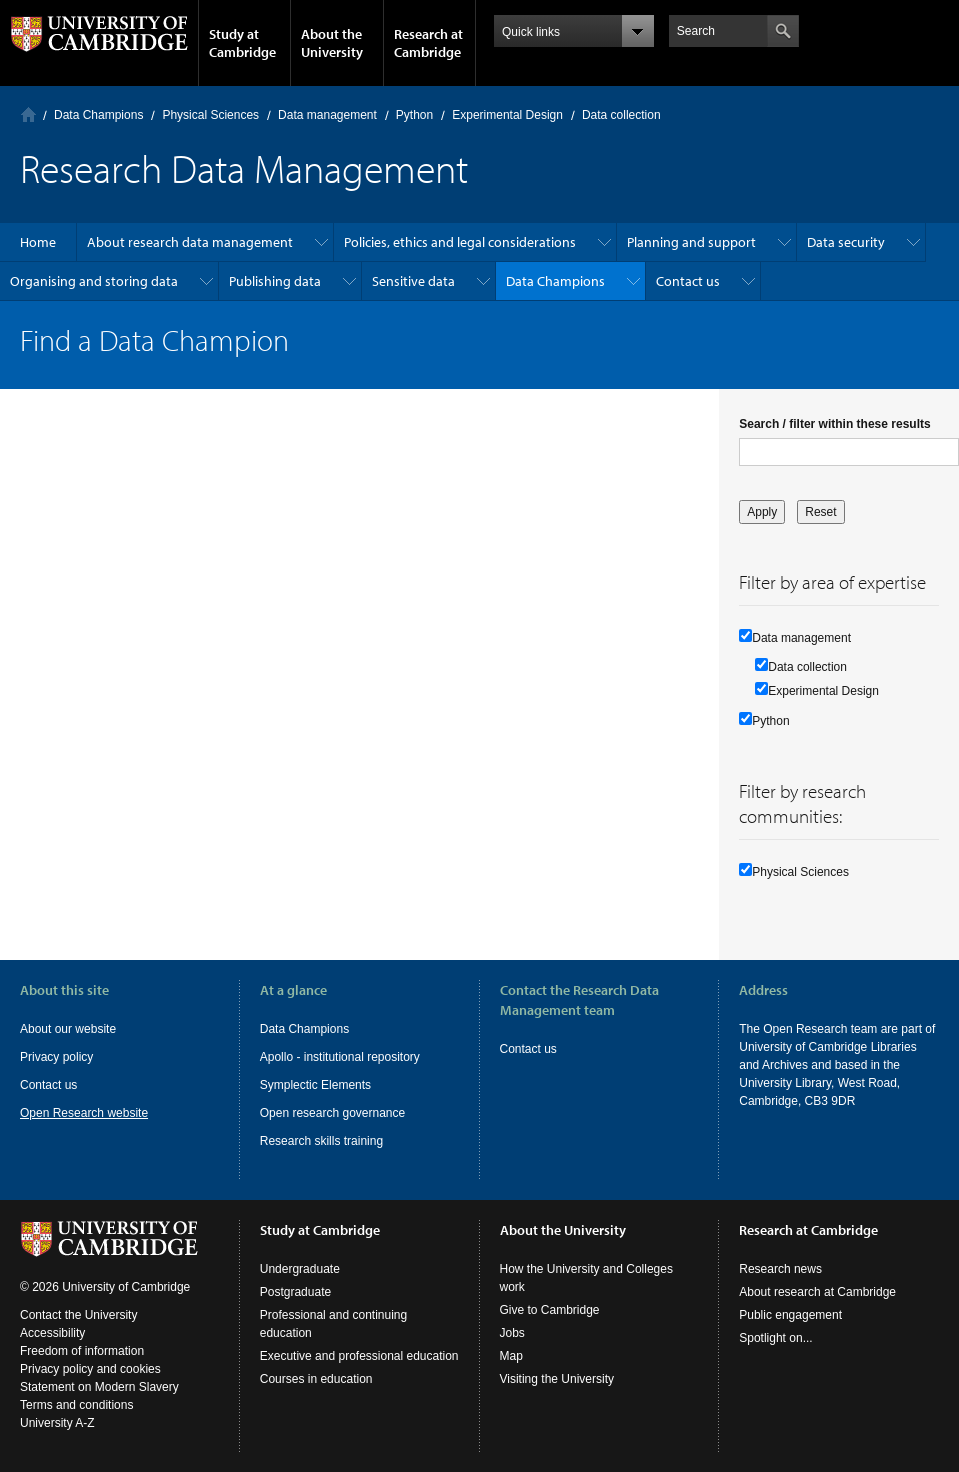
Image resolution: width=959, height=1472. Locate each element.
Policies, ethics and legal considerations (460, 242)
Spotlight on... (775, 1338)
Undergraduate (300, 1269)
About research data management (190, 242)
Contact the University (78, 1315)
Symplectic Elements (315, 1085)
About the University (332, 43)
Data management (327, 115)
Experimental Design (507, 115)
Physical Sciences (210, 115)
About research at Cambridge (817, 1292)
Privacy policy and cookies (90, 1369)
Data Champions (98, 115)
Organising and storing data (94, 281)
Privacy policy (56, 1057)
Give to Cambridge (550, 1310)
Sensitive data (413, 281)
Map (511, 1356)
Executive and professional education (359, 1356)
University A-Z (57, 1423)
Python (414, 115)
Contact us (688, 281)
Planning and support (691, 242)
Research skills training (321, 1141)
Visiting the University (557, 1379)
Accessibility (52, 1333)
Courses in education (316, 1379)
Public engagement (790, 1315)
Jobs (512, 1333)
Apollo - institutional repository (340, 1057)
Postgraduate (295, 1292)
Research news (780, 1269)
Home (28, 114)
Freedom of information (82, 1351)
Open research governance (332, 1113)
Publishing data (275, 281)
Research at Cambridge (428, 43)
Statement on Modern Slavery (99, 1387)
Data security (846, 242)
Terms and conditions (76, 1405)
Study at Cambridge (242, 43)
